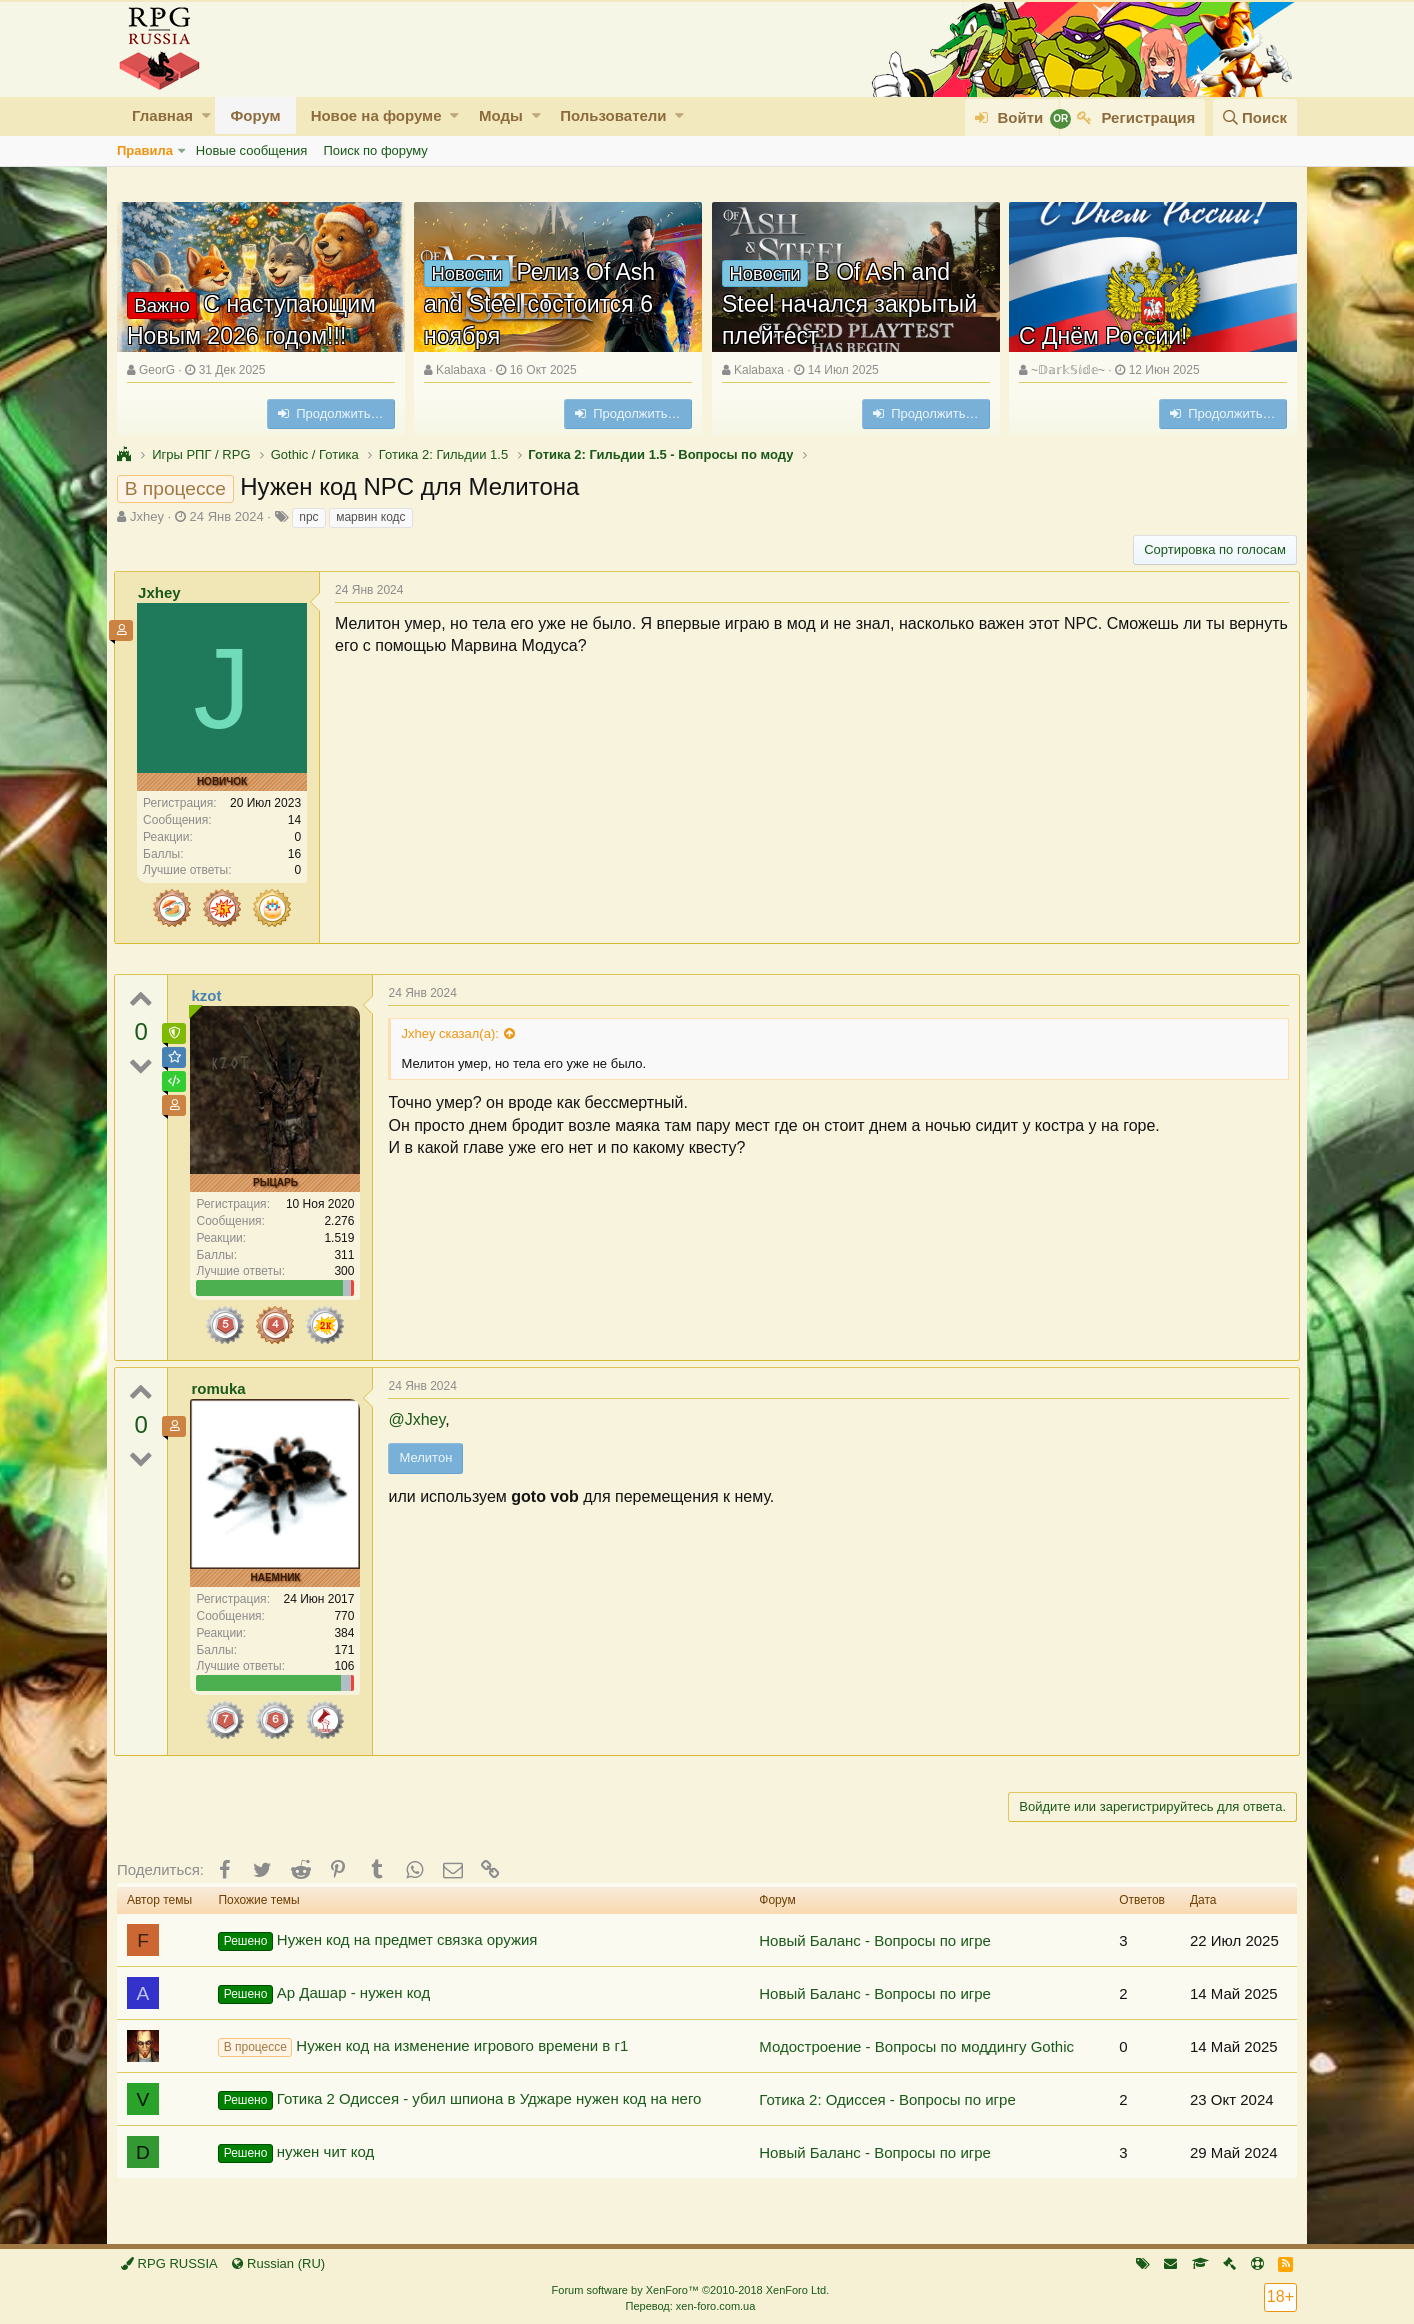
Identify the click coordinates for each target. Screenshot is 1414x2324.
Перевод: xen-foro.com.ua (690, 2306)
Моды (501, 115)
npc (308, 517)
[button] (206, 115)
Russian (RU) (278, 2263)
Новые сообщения (252, 150)
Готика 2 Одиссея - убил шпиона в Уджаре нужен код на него (459, 2100)
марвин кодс (370, 517)
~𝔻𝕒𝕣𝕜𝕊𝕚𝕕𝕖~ (1068, 370)
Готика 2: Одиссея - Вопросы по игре (887, 2099)
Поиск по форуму (375, 150)
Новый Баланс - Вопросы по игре (875, 1940)
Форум (255, 115)
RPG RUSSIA (169, 2263)
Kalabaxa (461, 370)
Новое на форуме (376, 115)
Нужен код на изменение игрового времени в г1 (423, 2047)
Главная (162, 115)
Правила (145, 150)
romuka (221, 1388)
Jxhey (147, 516)
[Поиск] (1255, 117)
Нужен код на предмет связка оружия (377, 1941)
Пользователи (613, 115)
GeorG (157, 370)
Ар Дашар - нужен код (324, 1994)
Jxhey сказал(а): (452, 1033)
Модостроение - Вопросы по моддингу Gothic (916, 2046)
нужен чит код (296, 2153)
